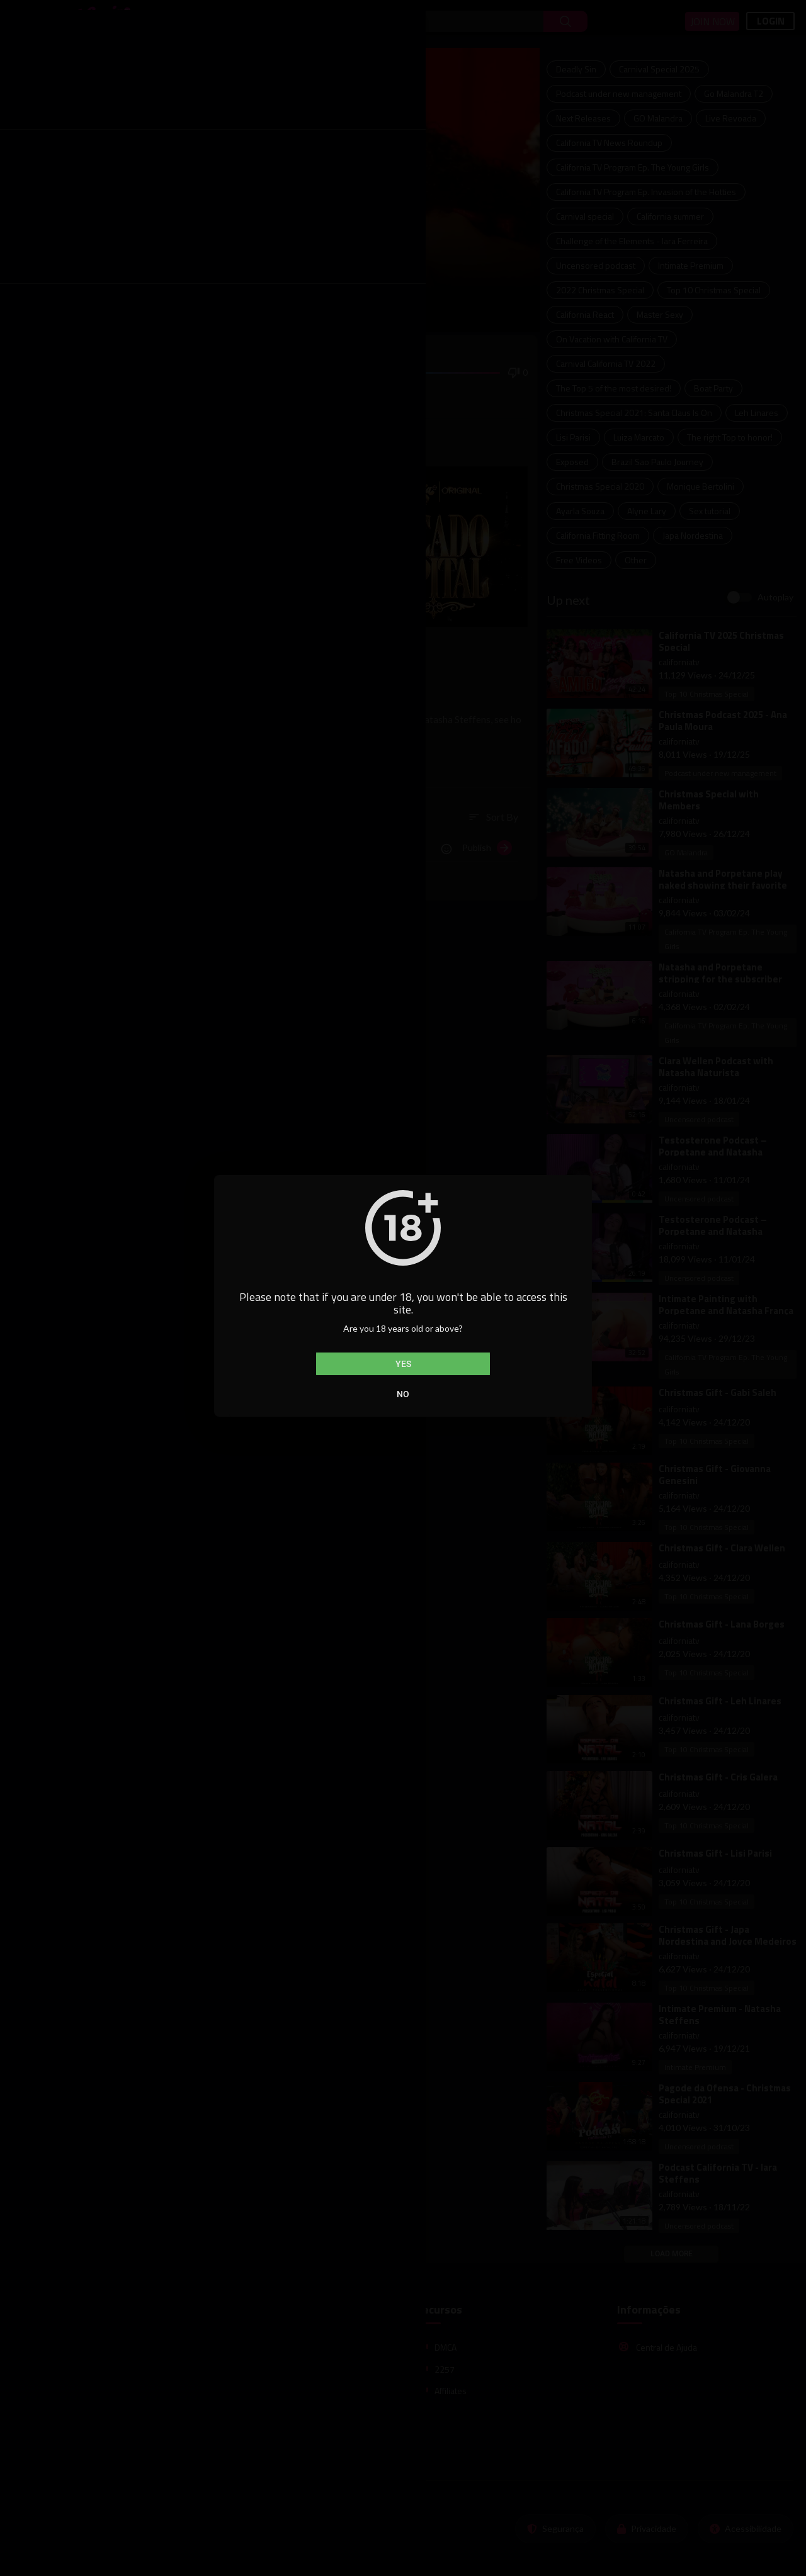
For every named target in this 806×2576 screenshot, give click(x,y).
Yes (403, 1364)
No (403, 1394)
